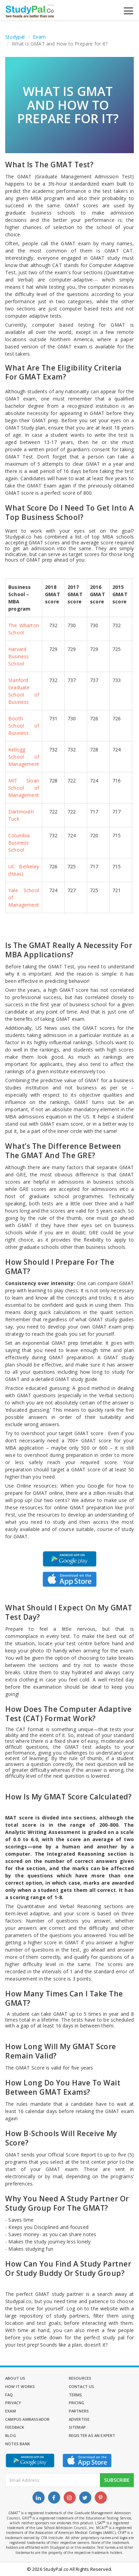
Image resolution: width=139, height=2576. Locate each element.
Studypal (15, 36)
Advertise (79, 2419)
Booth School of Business (23, 725)
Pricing (76, 2402)
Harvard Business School (18, 656)
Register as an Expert (92, 2435)
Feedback (15, 2427)
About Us (15, 2378)
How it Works (20, 2386)
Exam (39, 36)
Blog (10, 2435)
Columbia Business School (19, 842)
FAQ (9, 2394)
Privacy (13, 2402)
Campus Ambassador (27, 2419)
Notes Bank (17, 2443)
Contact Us (81, 2386)
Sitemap (77, 2427)
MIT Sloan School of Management (23, 787)
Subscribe (117, 2480)
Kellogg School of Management (23, 756)
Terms (75, 2394)
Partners (79, 2411)
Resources (80, 2378)
